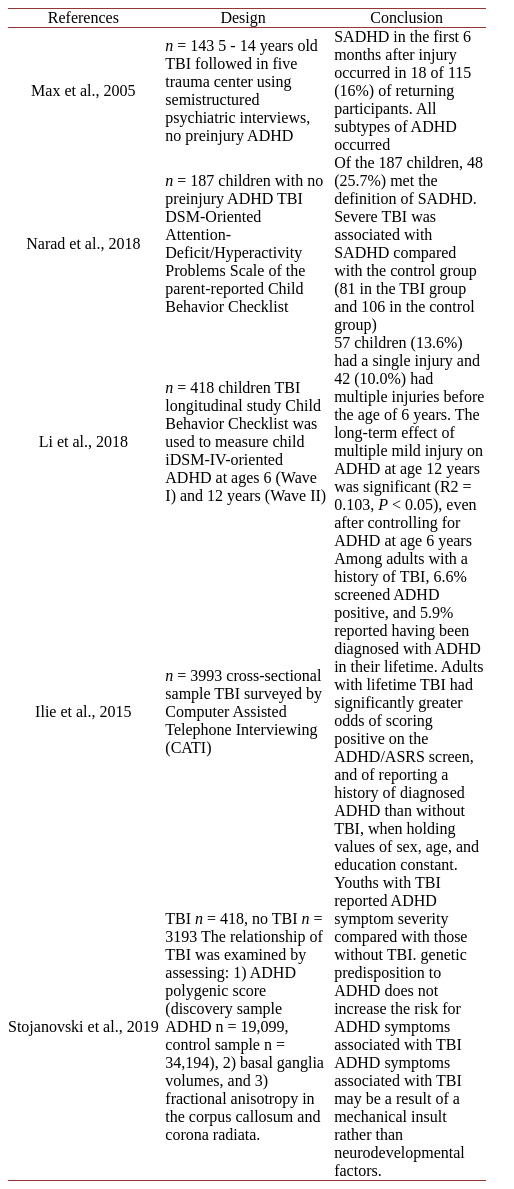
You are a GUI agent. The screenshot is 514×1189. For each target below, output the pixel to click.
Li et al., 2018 (83, 441)
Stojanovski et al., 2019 (83, 1026)
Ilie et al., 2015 (83, 711)
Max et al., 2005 (83, 90)
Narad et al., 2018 (83, 243)
